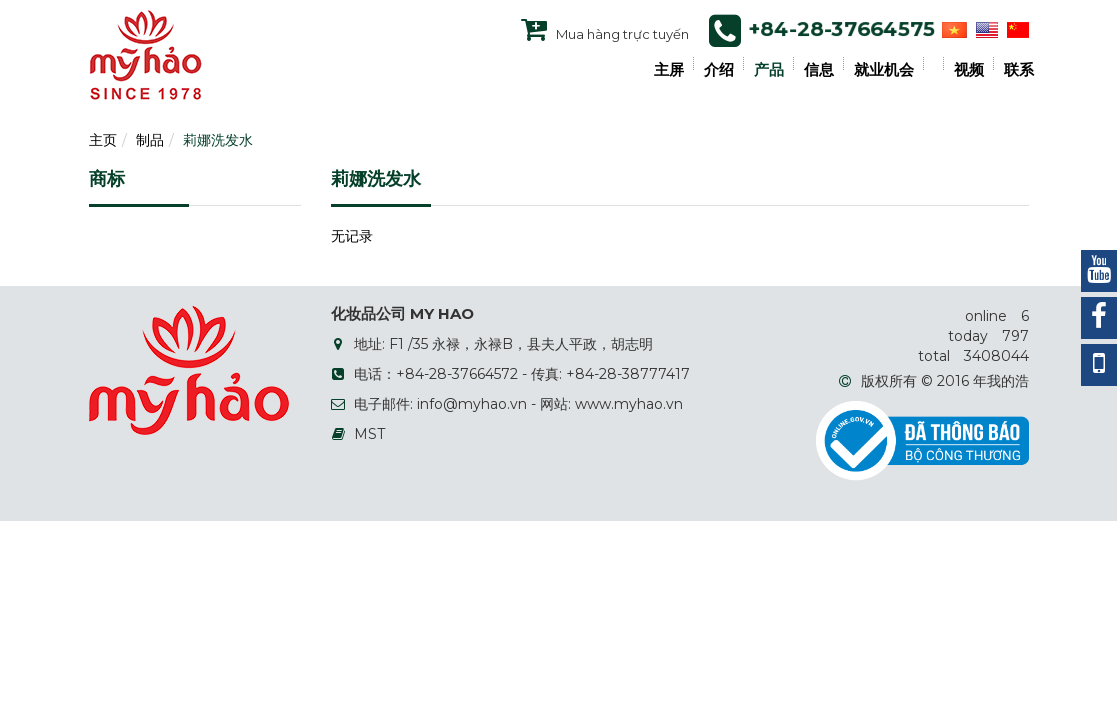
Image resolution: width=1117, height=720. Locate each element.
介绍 (719, 70)
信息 (819, 70)
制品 (150, 140)
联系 (1019, 70)
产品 (769, 70)
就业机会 (884, 70)
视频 (969, 70)
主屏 (669, 70)
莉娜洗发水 (218, 140)
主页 (103, 140)
